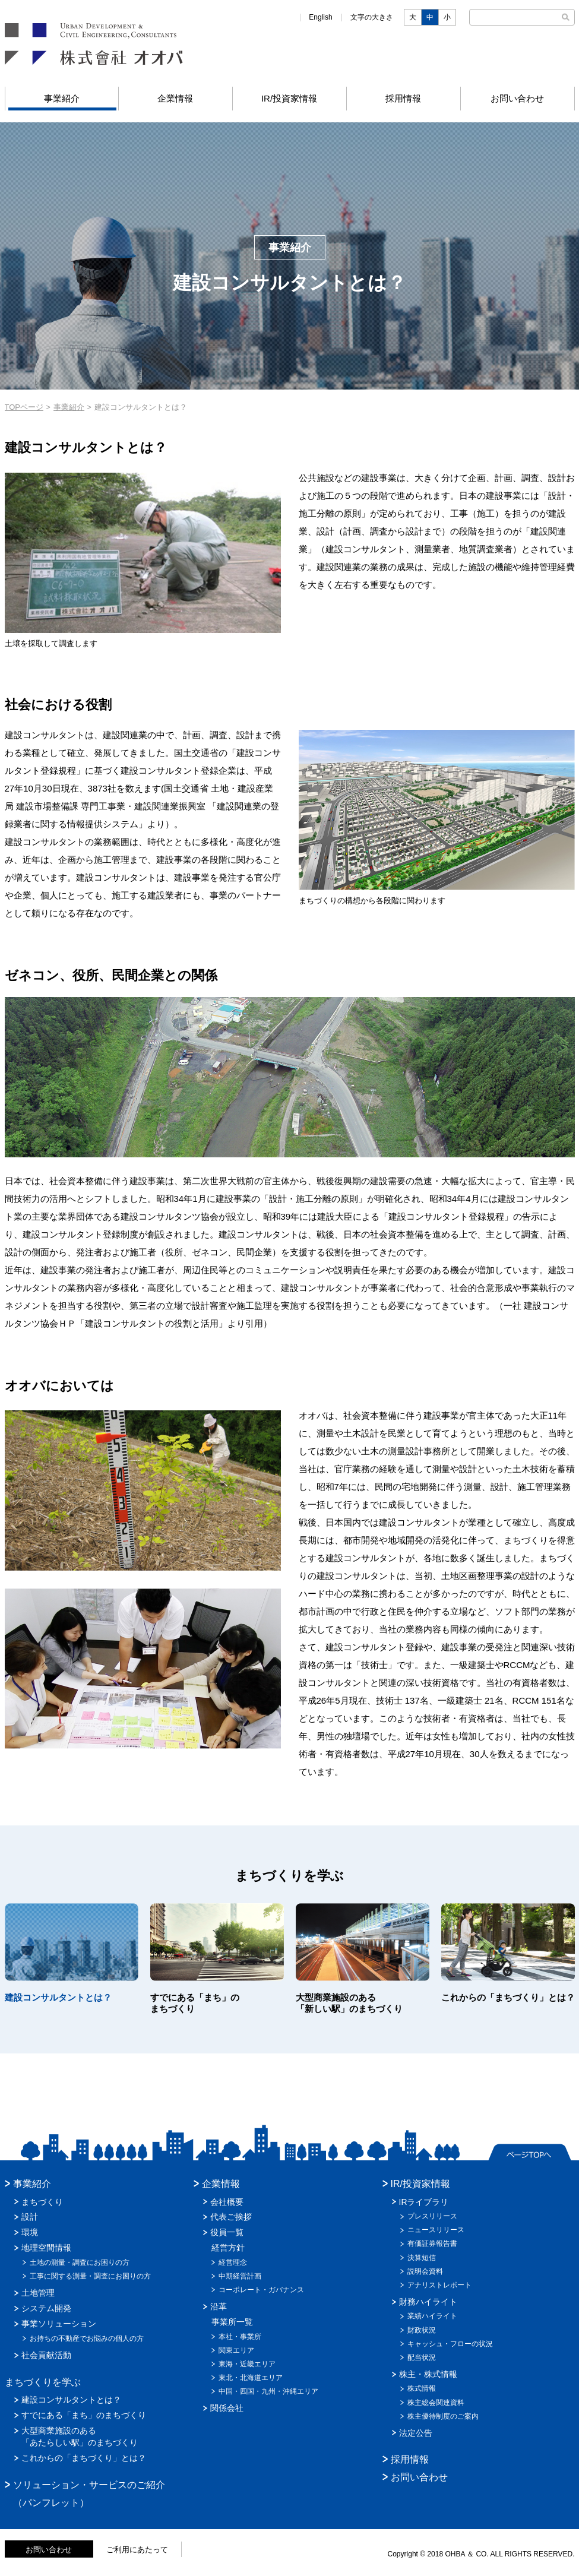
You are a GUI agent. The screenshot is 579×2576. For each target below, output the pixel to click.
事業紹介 (62, 98)
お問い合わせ (517, 98)
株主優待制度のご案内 (443, 2416)
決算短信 (421, 2258)
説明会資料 (425, 2271)
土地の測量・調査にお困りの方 (79, 2262)
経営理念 (233, 2262)
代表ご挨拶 (231, 2216)
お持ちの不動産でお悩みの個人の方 (87, 2338)
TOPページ (24, 407)
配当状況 (421, 2357)
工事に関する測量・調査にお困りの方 (90, 2276)
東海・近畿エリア (247, 2364)
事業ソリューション (58, 2323)
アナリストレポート (439, 2285)
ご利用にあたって (137, 2549)
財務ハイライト (428, 2301)
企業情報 (175, 98)
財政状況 (421, 2330)
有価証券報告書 (432, 2243)
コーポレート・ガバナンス (261, 2290)
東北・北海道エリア (251, 2378)
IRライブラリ (424, 2202)
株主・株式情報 (428, 2374)
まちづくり (42, 2202)
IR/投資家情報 (289, 98)
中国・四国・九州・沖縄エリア (268, 2391)
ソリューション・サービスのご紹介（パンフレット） (89, 2494)
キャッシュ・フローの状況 (450, 2344)
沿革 (218, 2306)
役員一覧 (226, 2232)
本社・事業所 (240, 2337)
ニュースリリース (435, 2230)
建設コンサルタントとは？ (71, 2399)
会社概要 (226, 2202)
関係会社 (226, 2408)
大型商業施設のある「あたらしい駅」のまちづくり (79, 2436)
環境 (29, 2232)
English (320, 17)
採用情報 (403, 98)
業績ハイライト (432, 2316)
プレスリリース (432, 2216)
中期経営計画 (240, 2276)
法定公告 (415, 2433)
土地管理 (38, 2292)
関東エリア (236, 2350)
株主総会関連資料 (435, 2402)
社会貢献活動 (46, 2355)
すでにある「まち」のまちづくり (83, 2415)
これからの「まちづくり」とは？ (83, 2458)
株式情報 (421, 2388)
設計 (29, 2216)
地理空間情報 (46, 2247)
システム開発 (46, 2308)
